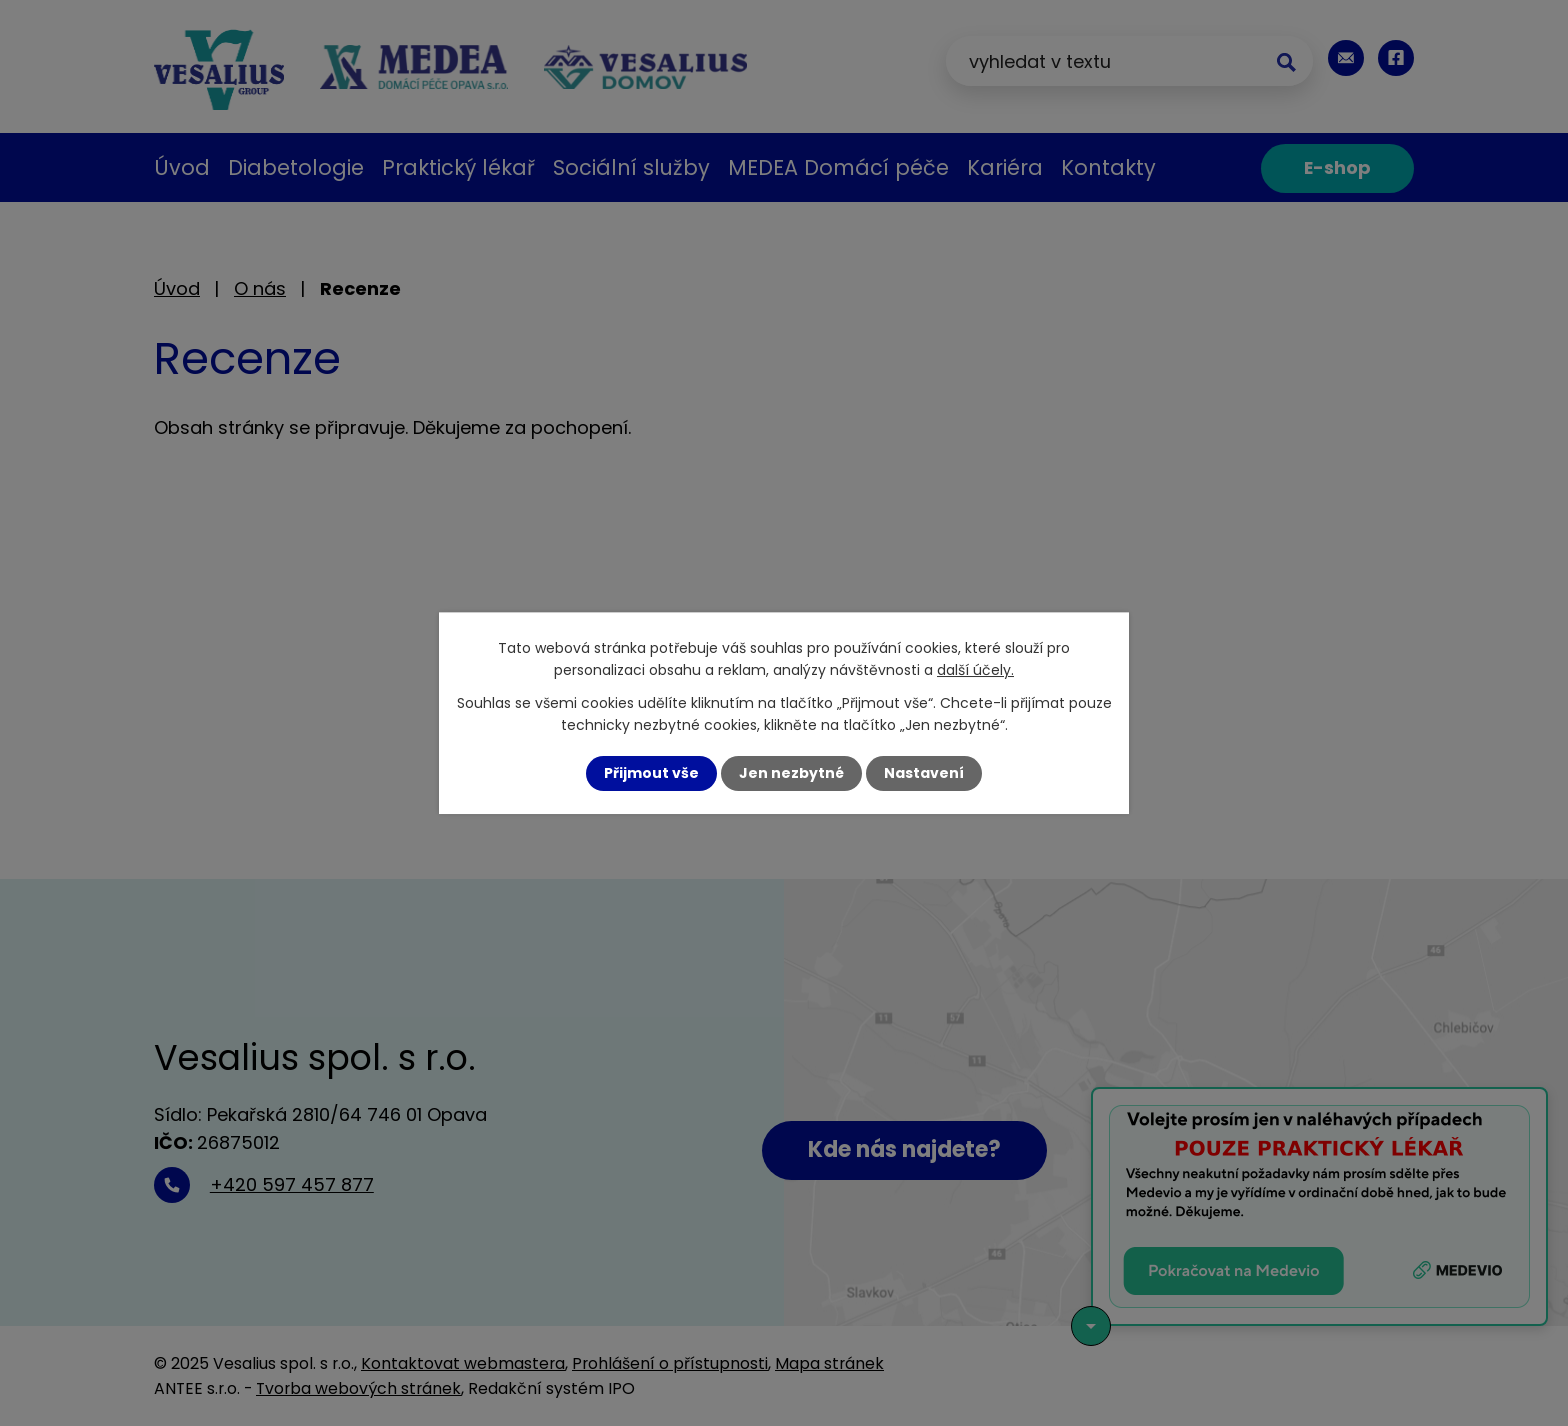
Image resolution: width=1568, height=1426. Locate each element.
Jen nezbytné (791, 773)
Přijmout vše (651, 773)
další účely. (975, 670)
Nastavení (924, 773)
